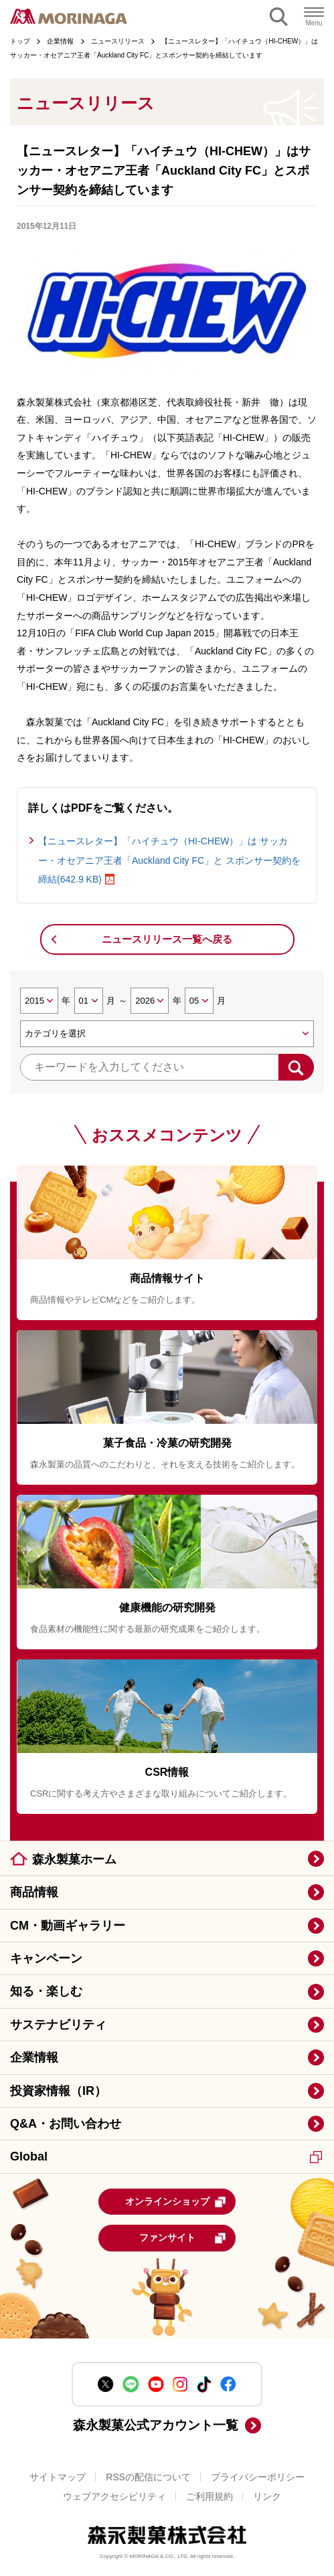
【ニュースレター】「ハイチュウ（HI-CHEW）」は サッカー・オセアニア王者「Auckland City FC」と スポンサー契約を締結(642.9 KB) (169, 860)
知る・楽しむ (46, 1991)
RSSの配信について (148, 2477)
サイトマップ (57, 2477)
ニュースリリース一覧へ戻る (167, 939)
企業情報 (34, 2057)
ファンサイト (183, 2238)
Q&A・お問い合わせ (65, 2123)
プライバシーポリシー (258, 2477)
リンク (267, 2496)
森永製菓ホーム (74, 1859)
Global (166, 2156)
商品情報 (34, 1892)
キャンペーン (46, 1958)
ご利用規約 (209, 2496)
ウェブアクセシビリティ (114, 2496)
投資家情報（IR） (58, 2091)
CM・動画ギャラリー (67, 1925)
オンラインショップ (176, 2202)
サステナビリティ (58, 2024)
